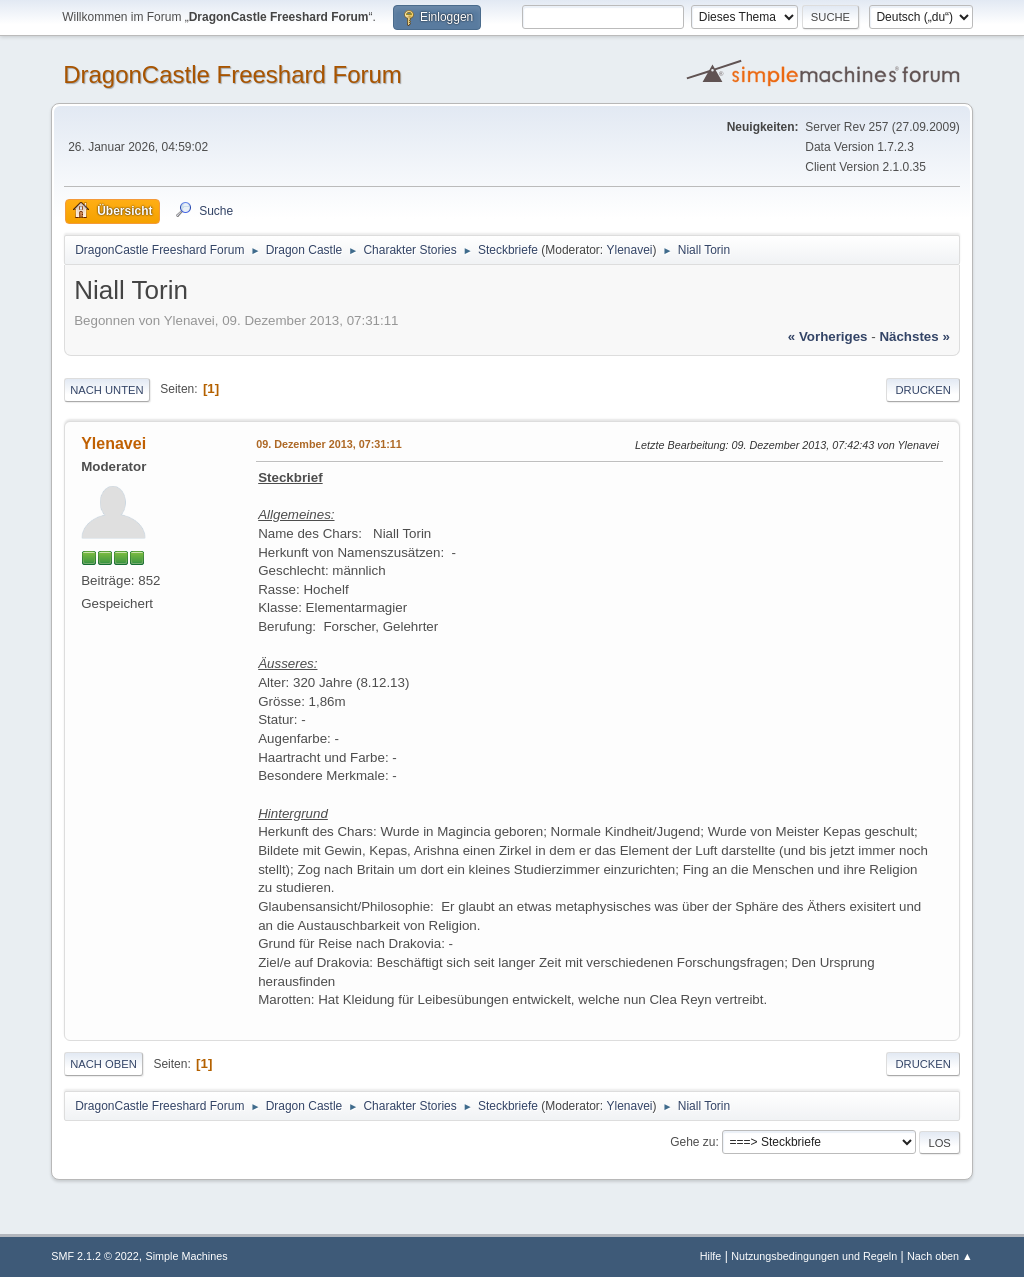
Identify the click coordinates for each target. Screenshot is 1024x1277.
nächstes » (914, 336)
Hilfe (711, 1256)
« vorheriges (828, 336)
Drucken (922, 390)
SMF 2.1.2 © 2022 (95, 1256)
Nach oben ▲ (940, 1256)
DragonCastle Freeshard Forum (232, 74)
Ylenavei (630, 250)
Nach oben (103, 1064)
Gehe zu (692, 1142)
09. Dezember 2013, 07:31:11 (329, 444)
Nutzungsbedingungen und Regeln (814, 1256)
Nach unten (106, 390)
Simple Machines (187, 1256)
